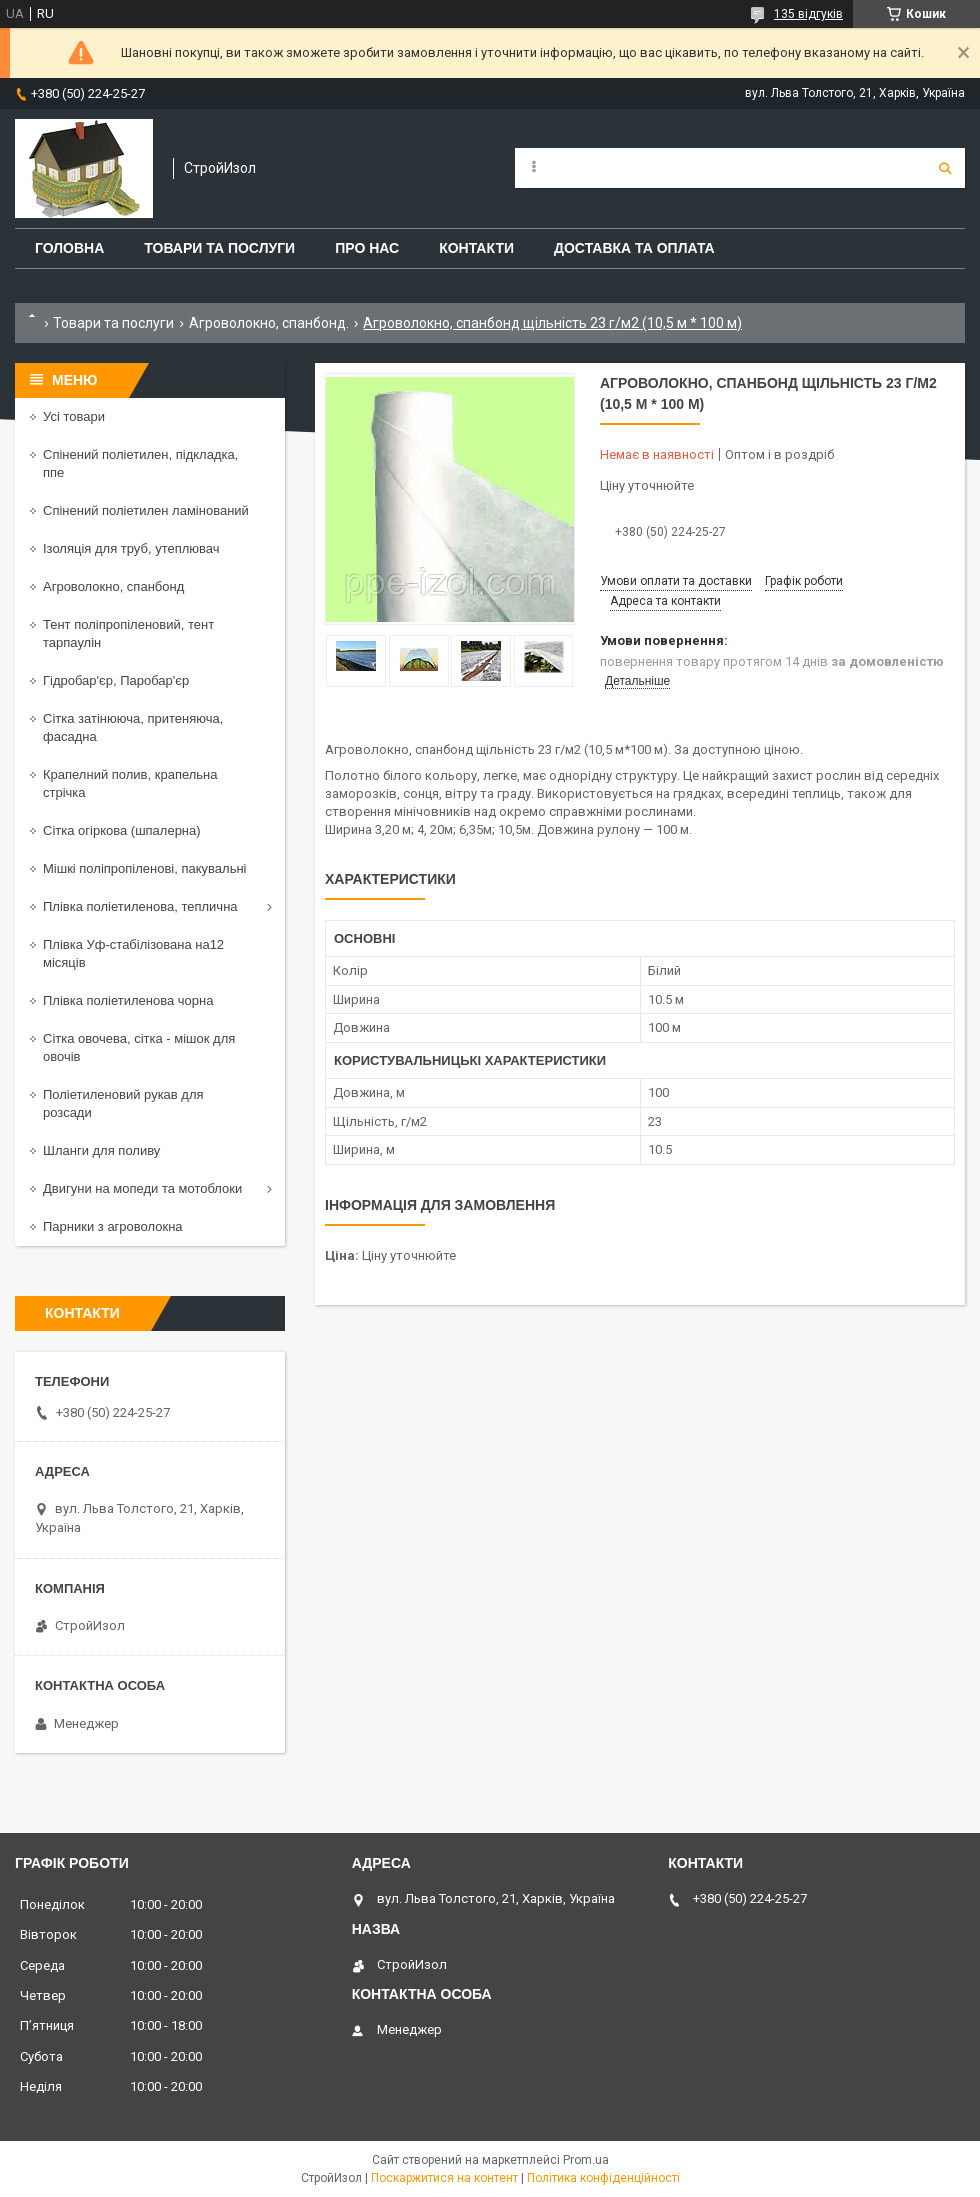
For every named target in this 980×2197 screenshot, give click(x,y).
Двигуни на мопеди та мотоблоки (142, 1188)
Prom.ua (586, 2160)
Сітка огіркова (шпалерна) (122, 830)
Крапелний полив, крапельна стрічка (130, 783)
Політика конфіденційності (603, 2178)
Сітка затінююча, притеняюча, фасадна (133, 727)
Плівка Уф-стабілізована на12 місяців (133, 953)
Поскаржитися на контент (444, 2178)
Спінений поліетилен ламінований (146, 510)
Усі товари (74, 416)
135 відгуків (808, 14)
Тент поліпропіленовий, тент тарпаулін (128, 633)
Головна (69, 248)
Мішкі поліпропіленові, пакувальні (144, 868)
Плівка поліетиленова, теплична (140, 906)
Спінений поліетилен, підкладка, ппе (140, 463)
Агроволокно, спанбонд (113, 586)
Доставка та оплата (634, 248)
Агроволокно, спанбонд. (269, 323)
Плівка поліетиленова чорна (128, 1000)
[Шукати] (945, 168)
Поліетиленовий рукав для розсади (123, 1103)
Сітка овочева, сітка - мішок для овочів (139, 1047)
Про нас (367, 248)
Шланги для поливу (101, 1150)
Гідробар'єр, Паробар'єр (116, 680)
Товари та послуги (219, 248)
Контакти (476, 248)
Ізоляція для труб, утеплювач (131, 548)
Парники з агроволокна (113, 1226)
